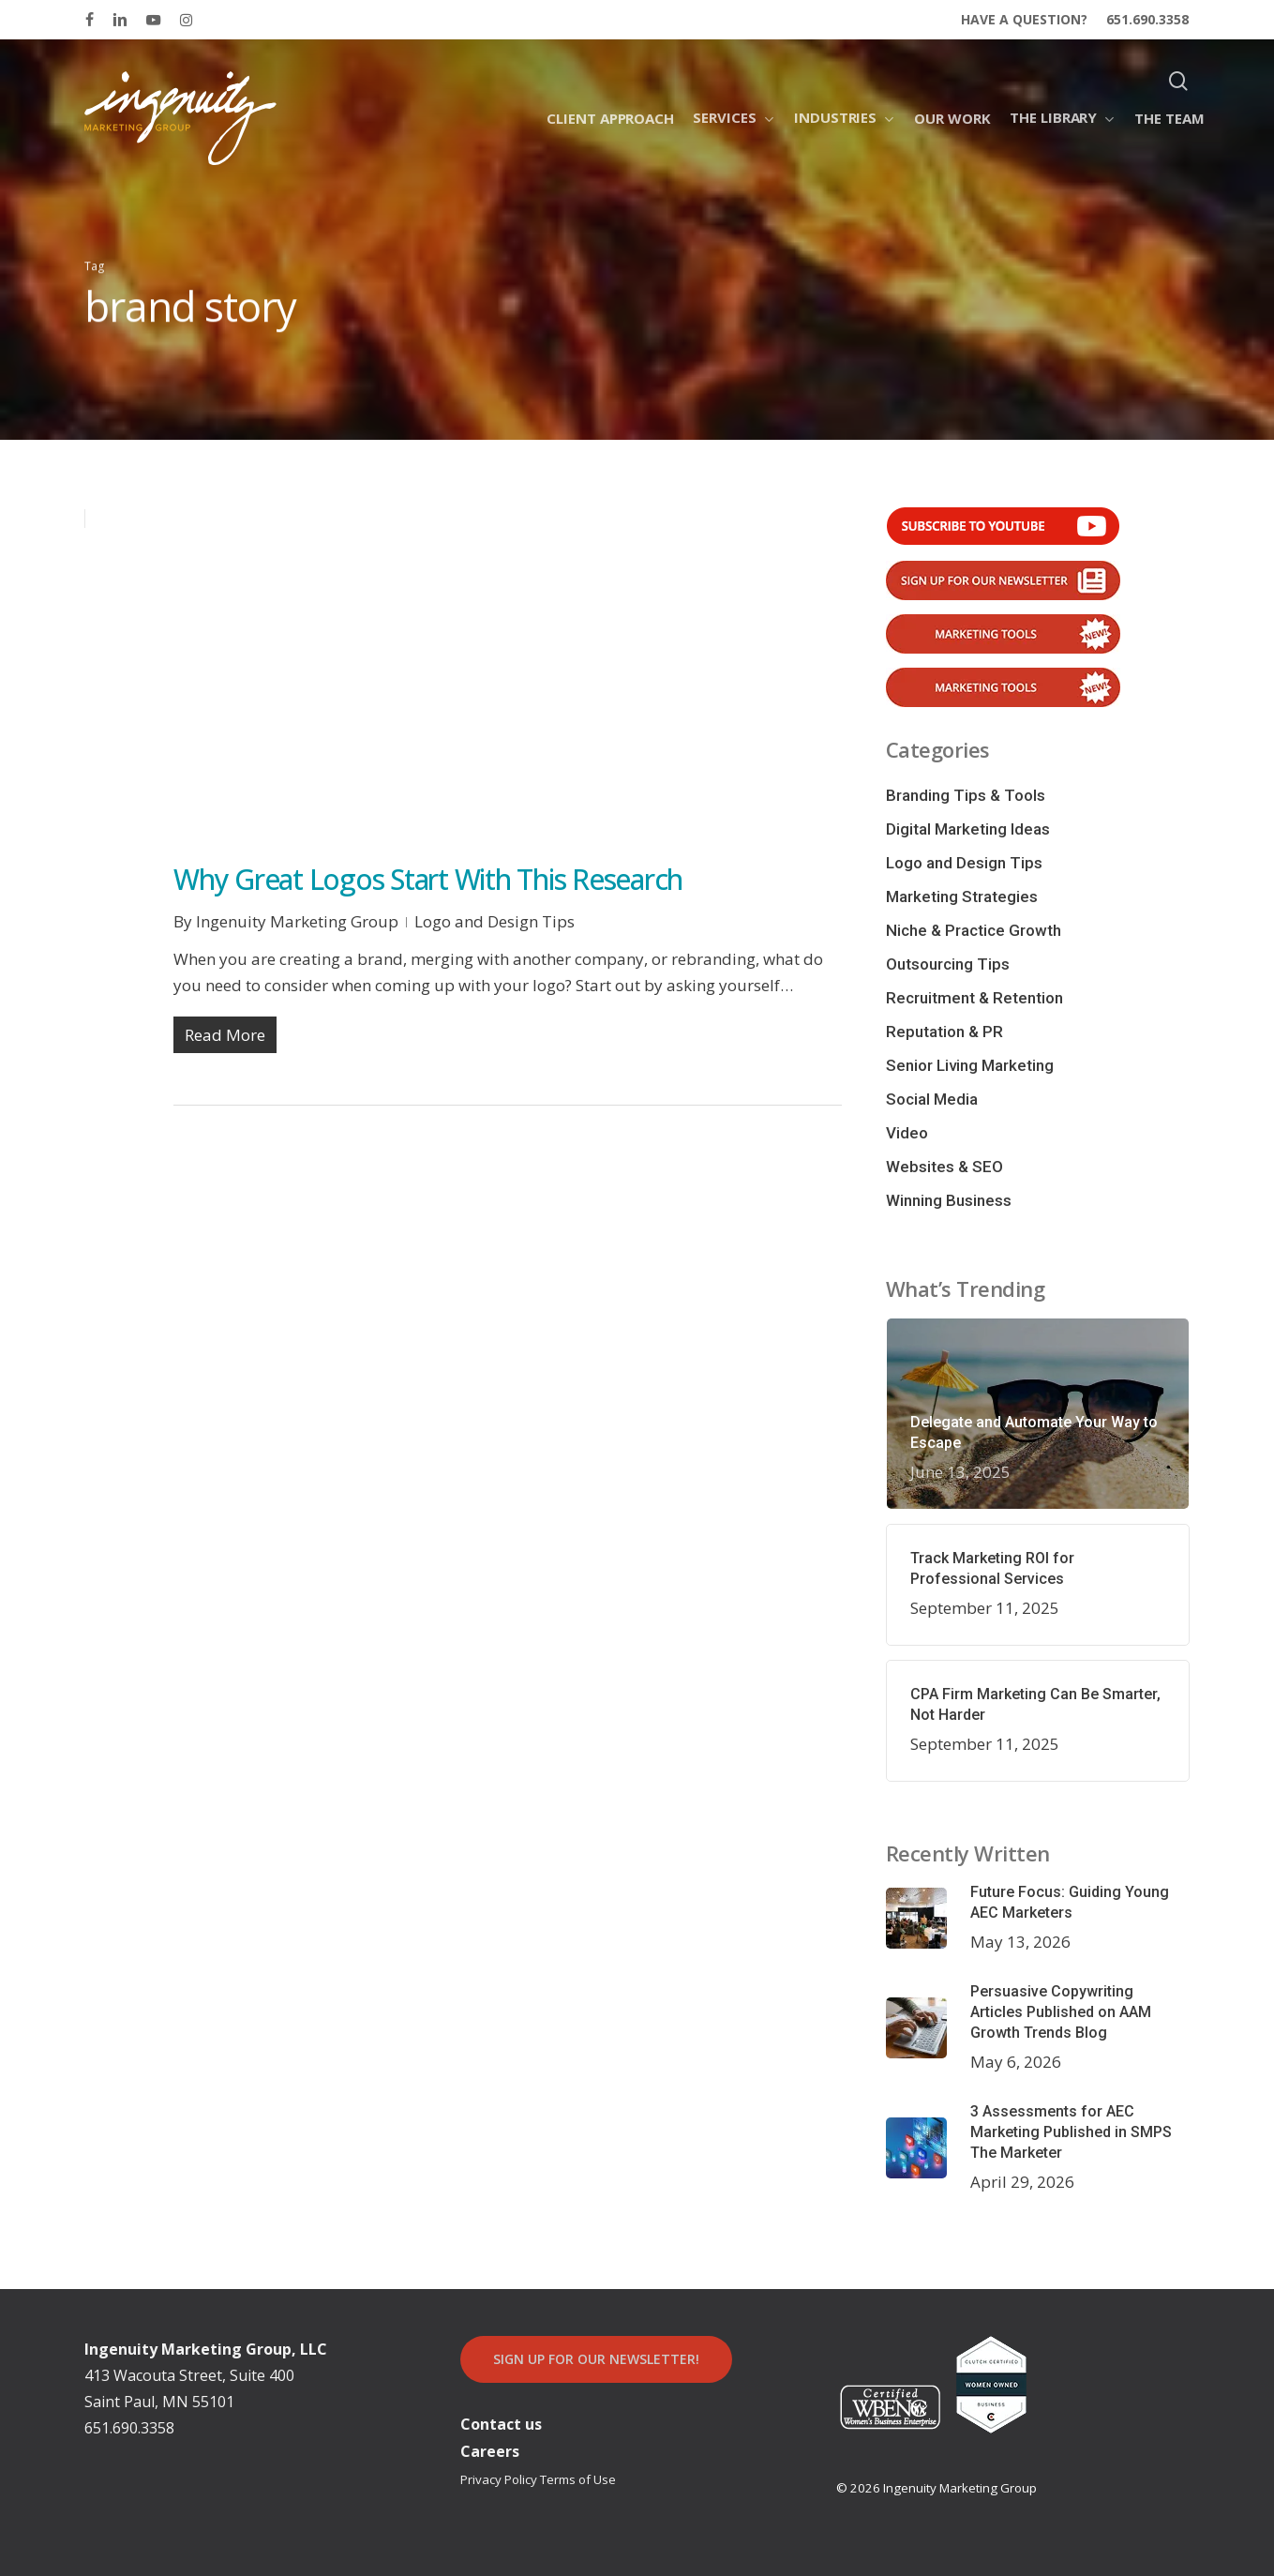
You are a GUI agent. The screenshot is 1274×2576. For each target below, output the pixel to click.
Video (907, 1132)
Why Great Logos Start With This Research (427, 879)
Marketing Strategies (962, 896)
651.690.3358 (129, 2428)
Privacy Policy (498, 2479)
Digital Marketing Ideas (968, 829)
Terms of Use (578, 2479)
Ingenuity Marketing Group (297, 921)
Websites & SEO (944, 1166)
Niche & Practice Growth (973, 930)
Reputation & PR (944, 1031)
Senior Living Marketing (970, 1065)
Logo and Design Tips (494, 921)
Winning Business (949, 1200)
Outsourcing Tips (948, 964)
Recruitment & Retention (974, 997)
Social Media (932, 1099)
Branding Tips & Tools (965, 795)
